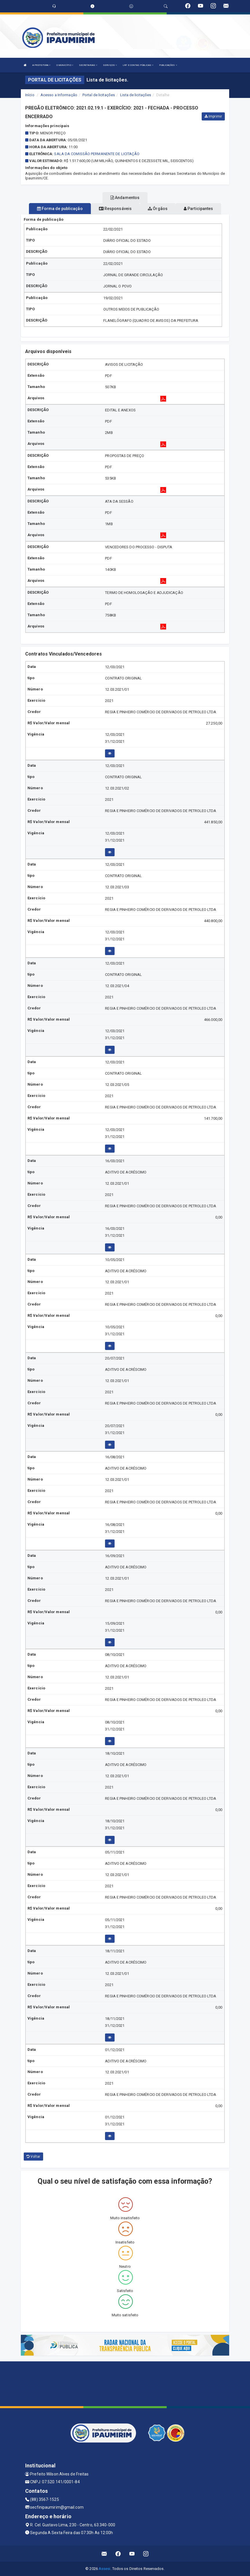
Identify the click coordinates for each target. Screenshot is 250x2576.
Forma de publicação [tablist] (60, 208)
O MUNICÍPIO (64, 65)
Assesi (105, 2568)
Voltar (33, 2157)
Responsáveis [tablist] (115, 208)
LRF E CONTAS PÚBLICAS (138, 65)
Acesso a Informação (59, 95)
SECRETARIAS (88, 65)
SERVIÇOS (110, 65)
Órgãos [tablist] (158, 208)
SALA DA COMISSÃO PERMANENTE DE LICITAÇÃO (96, 154)
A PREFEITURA (41, 65)
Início (29, 95)
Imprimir (213, 116)
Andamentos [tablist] (125, 197)
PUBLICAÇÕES (168, 65)
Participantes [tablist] (198, 208)
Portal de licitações (98, 95)
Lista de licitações (135, 95)
